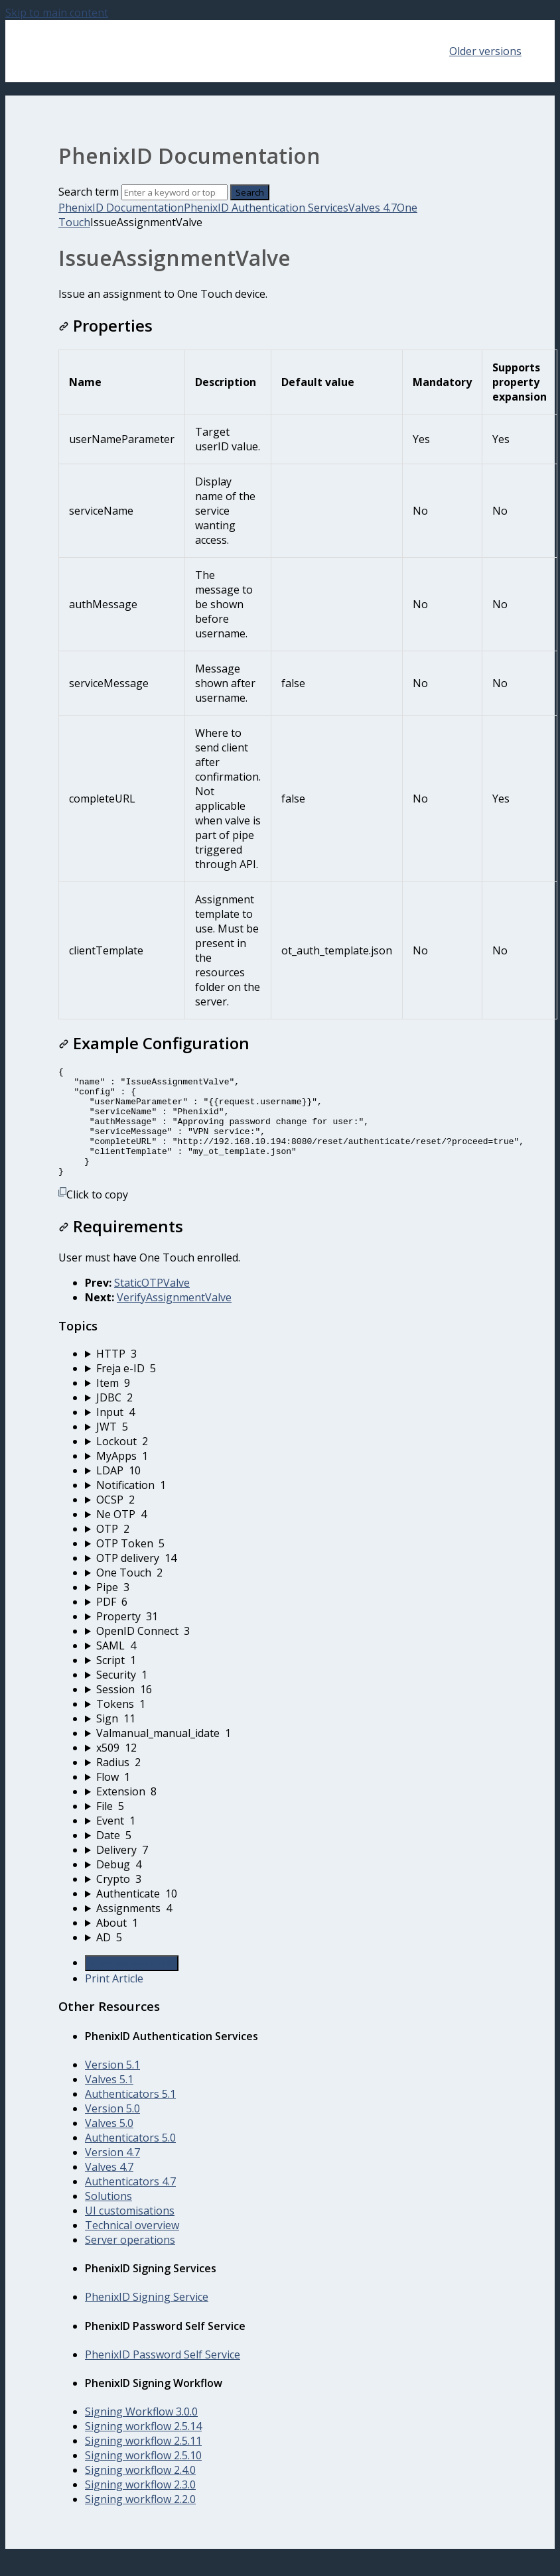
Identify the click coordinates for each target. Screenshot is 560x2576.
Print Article (114, 2000)
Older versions (485, 51)
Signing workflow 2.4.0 (140, 2491)
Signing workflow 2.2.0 (140, 2521)
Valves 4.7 (372, 207)
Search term (88, 191)
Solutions (108, 2218)
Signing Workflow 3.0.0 (141, 2433)
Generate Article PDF (131, 1985)
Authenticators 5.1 (130, 2115)
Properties (105, 325)
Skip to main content (56, 12)
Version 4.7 (112, 2174)
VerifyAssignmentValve (174, 1319)
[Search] (174, 192)
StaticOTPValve (152, 1304)
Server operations (130, 2261)
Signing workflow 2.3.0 (140, 2506)
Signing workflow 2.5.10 (143, 2477)
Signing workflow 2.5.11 (143, 2462)
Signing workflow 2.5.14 (143, 2448)
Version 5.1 (112, 2086)
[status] (280, 294)
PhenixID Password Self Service (162, 2376)
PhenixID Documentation (121, 207)
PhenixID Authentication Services (266, 207)
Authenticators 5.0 (130, 2159)
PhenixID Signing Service (146, 2318)
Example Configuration (153, 1043)
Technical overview (132, 2247)
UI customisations (130, 2232)
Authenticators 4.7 (130, 2203)
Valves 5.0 (109, 2145)
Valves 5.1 (109, 2101)
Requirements (120, 1248)
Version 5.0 (112, 2130)
